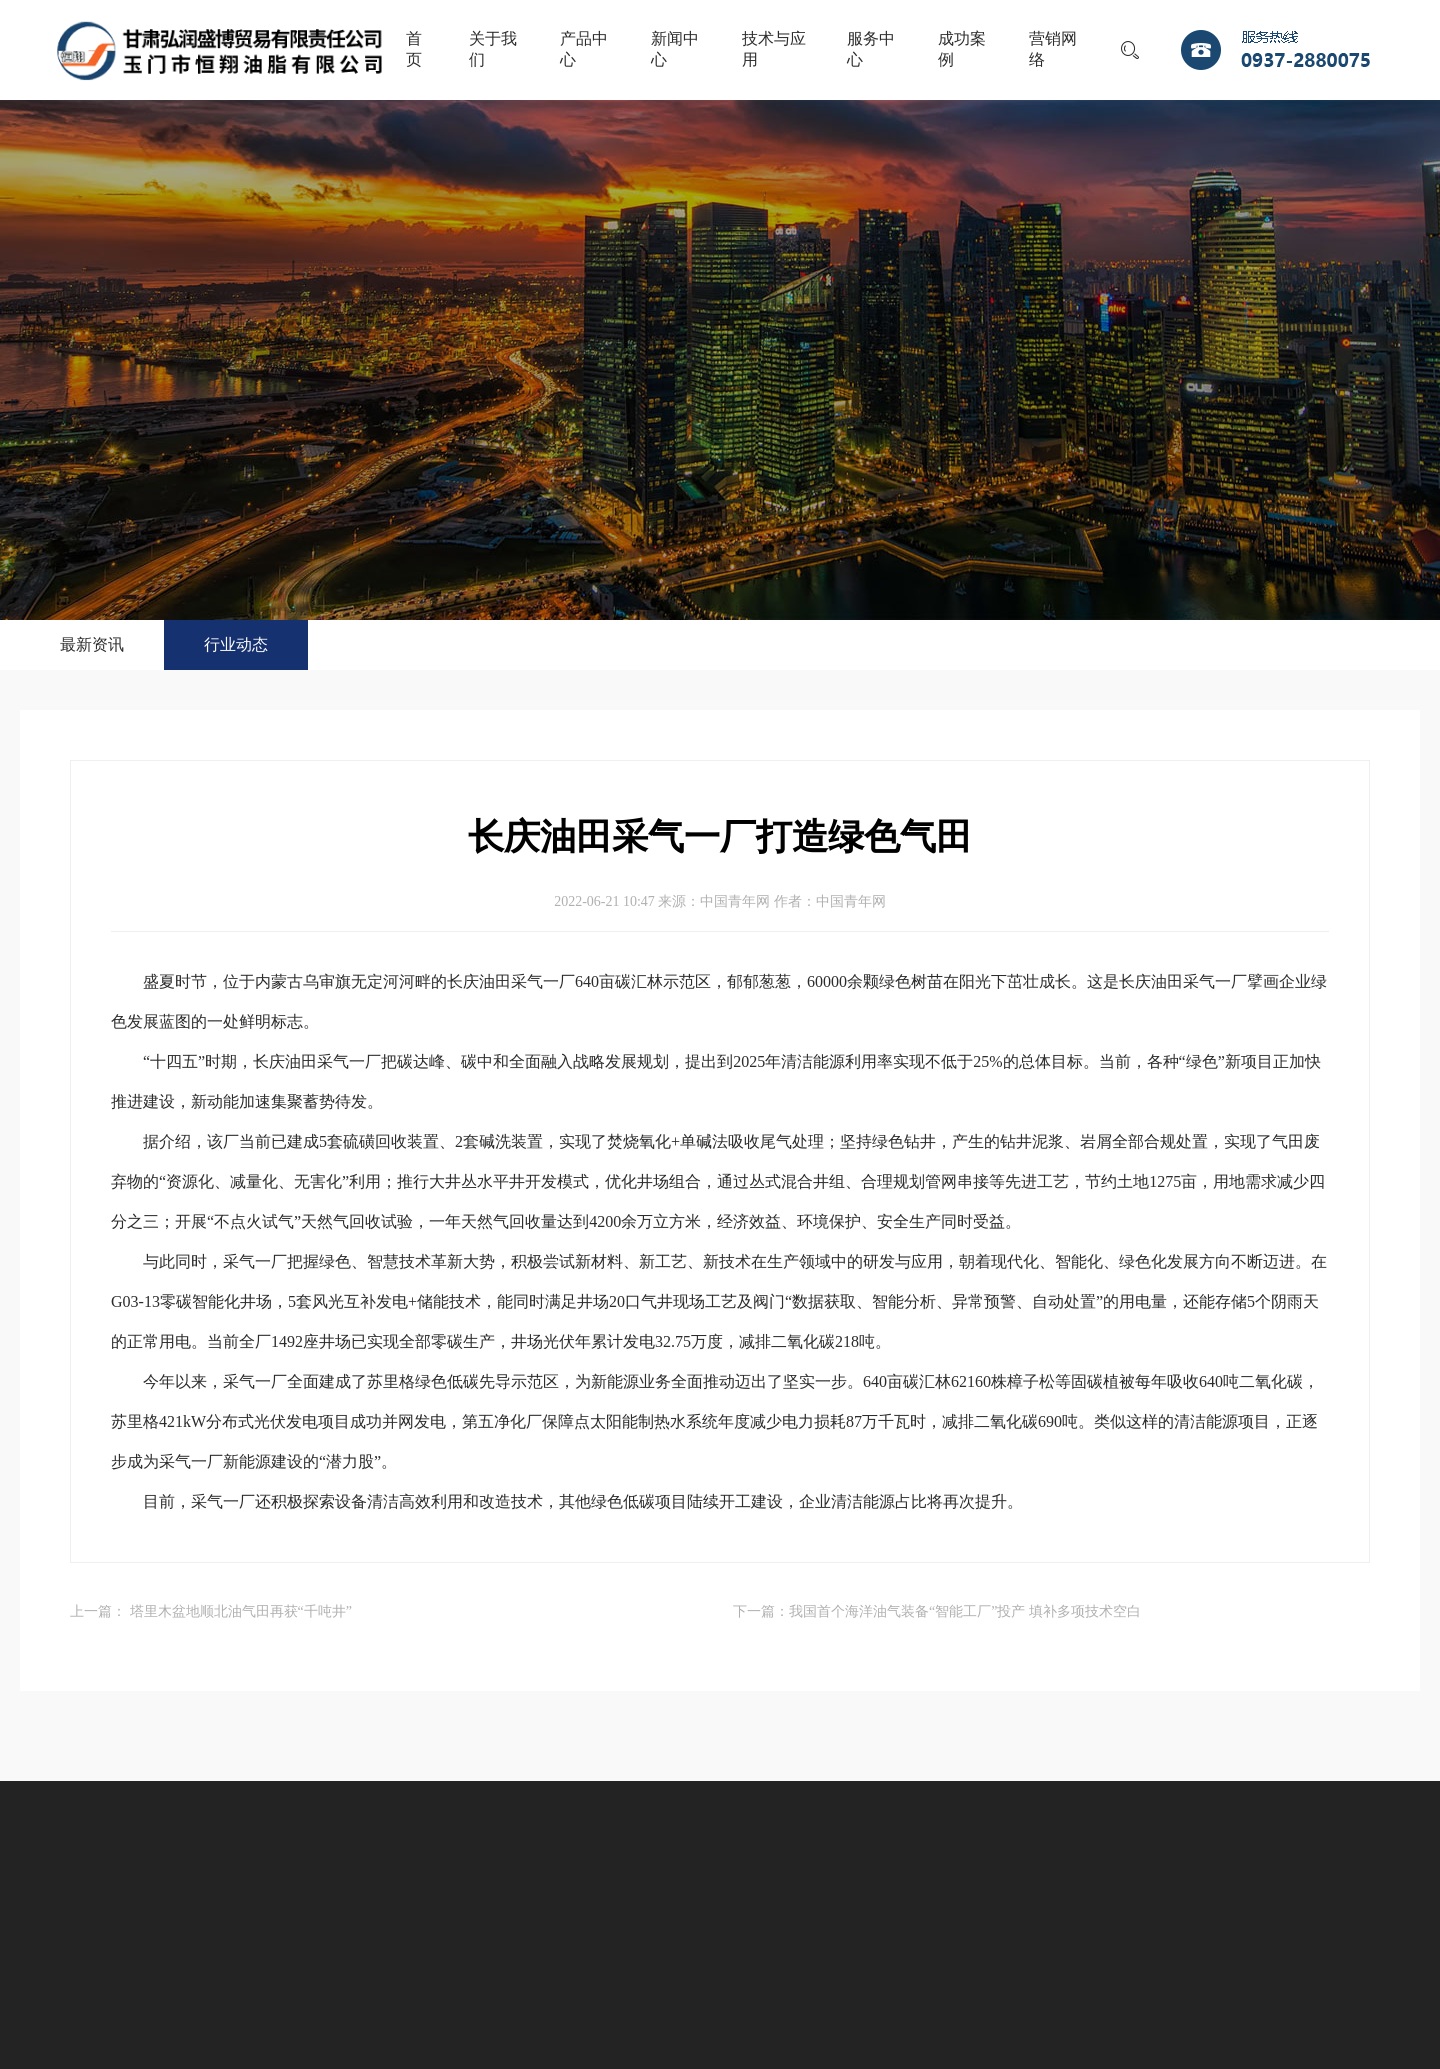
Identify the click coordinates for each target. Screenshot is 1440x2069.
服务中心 (871, 49)
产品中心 (584, 49)
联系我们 (926, 1890)
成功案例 (962, 49)
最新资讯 (92, 644)
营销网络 (1053, 49)
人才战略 (818, 1890)
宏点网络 (819, 1968)
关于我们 (493, 49)
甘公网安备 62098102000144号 (682, 1968)
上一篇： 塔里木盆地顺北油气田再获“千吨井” (211, 1611)
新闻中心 (675, 49)
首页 (414, 49)
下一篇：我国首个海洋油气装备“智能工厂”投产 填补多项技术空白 (937, 1611)
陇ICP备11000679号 (514, 1968)
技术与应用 (774, 49)
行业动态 (236, 644)
